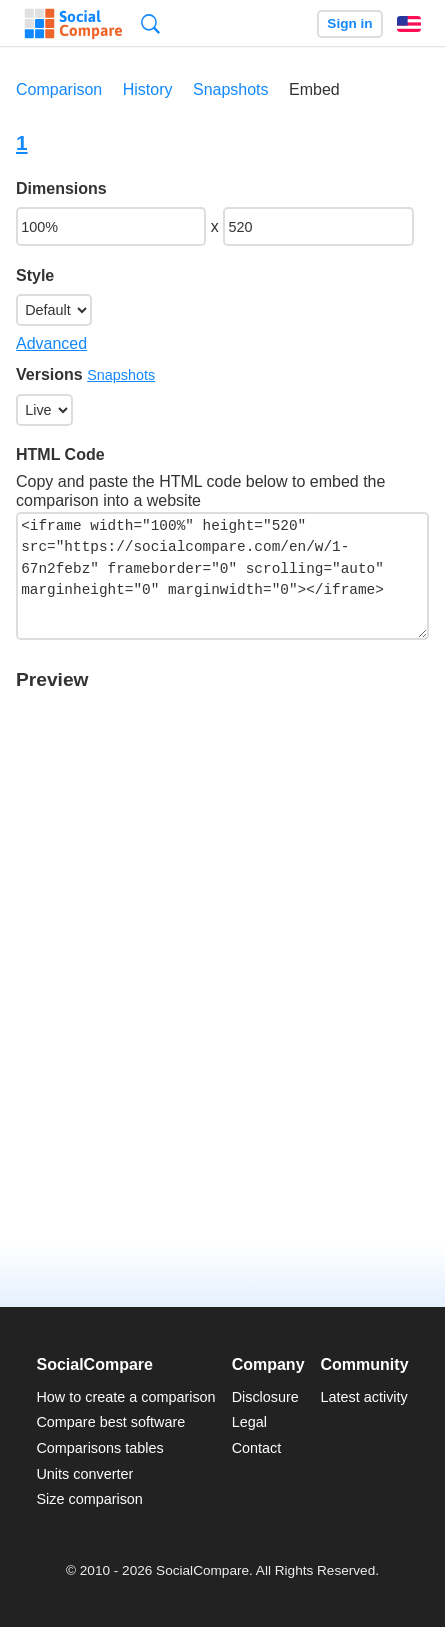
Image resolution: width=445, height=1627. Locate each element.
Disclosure (265, 1397)
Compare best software (110, 1422)
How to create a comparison (125, 1397)
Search (150, 23)
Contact (257, 1448)
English (409, 24)
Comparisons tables (99, 1448)
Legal (249, 1422)
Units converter (84, 1474)
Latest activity (364, 1397)
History (148, 89)
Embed (314, 89)
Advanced (51, 343)
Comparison (59, 89)
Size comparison (89, 1499)
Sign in (349, 23)
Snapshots (231, 89)
